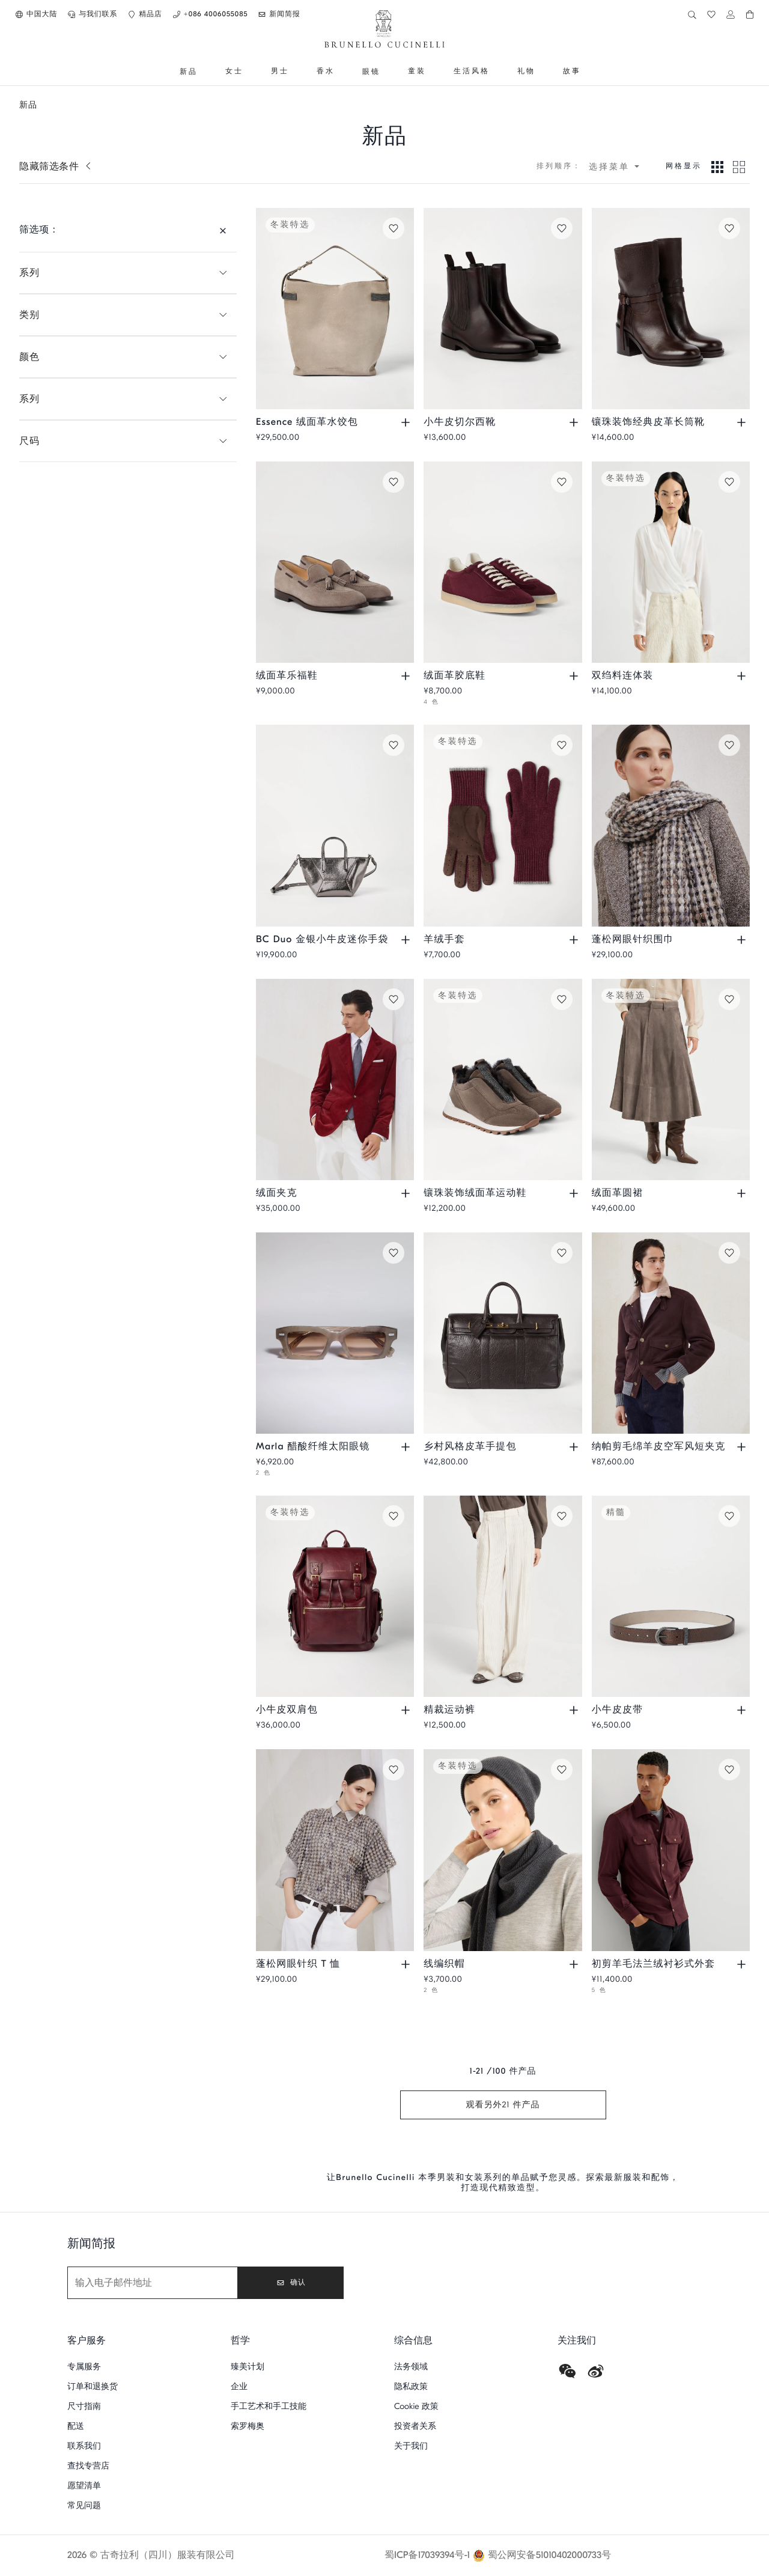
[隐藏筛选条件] (223, 230)
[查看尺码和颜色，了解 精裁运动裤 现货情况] (575, 1710)
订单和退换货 (92, 2386)
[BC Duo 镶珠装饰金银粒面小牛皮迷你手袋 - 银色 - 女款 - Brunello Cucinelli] (335, 825)
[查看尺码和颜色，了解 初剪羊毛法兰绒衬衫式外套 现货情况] (742, 1964)
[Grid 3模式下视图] (717, 166)
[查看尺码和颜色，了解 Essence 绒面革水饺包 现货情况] (407, 422)
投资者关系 (415, 2426)
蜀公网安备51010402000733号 (550, 2555)
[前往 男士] (280, 71)
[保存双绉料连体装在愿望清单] (729, 482)
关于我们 (411, 2446)
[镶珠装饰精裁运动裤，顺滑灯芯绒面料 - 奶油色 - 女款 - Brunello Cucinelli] (503, 1596)
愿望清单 (84, 2485)
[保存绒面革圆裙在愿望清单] (729, 999)
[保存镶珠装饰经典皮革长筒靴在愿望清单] (729, 228)
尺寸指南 (84, 2406)
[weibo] (596, 2371)
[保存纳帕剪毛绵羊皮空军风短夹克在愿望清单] (729, 1253)
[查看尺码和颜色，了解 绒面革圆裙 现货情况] (742, 1193)
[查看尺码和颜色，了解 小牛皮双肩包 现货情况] (407, 1710)
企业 (239, 2386)
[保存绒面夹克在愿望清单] (393, 999)
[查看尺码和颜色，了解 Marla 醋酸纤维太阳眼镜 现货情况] (407, 1447)
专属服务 (84, 2366)
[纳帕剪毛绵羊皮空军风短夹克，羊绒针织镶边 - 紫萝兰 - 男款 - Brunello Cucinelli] (671, 1333)
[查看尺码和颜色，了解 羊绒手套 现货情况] (575, 940)
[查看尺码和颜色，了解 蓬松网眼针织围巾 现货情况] (742, 940)
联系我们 (84, 2446)
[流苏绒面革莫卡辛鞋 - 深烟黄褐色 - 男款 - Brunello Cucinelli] (335, 562)
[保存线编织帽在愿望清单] (562, 1769)
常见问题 (84, 2505)
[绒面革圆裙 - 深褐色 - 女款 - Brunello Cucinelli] (671, 1079)
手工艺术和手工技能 (268, 2406)
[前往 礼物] (526, 71)
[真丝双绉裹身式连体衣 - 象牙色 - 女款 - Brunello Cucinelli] (671, 562)
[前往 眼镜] (371, 71)
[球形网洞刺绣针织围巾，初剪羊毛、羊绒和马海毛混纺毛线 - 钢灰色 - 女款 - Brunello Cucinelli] (671, 825)
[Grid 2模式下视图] (739, 166)
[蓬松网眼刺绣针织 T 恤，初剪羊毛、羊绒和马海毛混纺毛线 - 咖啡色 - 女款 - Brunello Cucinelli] (335, 1849)
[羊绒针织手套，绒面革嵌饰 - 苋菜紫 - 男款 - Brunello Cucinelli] (503, 825)
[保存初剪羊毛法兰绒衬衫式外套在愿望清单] (729, 1769)
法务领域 (411, 2366)
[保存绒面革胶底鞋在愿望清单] (562, 482)
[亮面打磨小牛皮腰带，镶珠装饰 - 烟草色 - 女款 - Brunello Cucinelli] (671, 1596)
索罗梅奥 (247, 2426)
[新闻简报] (152, 2283)
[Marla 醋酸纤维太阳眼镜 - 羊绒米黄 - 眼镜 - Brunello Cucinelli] (335, 1333)
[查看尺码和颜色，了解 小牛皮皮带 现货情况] (742, 1710)
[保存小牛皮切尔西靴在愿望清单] (562, 228)
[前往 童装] (417, 71)
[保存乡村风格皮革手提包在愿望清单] (562, 1253)
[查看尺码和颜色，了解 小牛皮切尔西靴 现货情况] (575, 422)
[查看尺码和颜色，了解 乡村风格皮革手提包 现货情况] (575, 1447)
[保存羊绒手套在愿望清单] (562, 745)
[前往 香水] (325, 71)
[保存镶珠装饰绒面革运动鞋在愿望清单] (562, 999)
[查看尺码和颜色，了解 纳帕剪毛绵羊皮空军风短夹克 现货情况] (742, 1447)
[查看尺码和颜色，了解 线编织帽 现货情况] (575, 1964)
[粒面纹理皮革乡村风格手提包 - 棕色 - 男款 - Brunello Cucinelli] (503, 1333)
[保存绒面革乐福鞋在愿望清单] (393, 482)
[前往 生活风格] (471, 71)
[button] (35, 14)
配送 (75, 2426)
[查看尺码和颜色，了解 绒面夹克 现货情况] (407, 1193)
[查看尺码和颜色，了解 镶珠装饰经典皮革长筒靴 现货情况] (742, 422)
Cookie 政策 (416, 2406)
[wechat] (567, 2371)
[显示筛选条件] (56, 166)
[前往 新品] (188, 71)
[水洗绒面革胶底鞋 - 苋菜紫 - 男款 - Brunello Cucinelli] (503, 562)
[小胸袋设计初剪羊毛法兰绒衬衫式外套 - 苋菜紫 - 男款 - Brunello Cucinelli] (671, 1849)
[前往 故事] (572, 71)
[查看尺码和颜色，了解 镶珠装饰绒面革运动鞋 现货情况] (575, 1193)
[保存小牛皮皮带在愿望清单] (729, 1516)
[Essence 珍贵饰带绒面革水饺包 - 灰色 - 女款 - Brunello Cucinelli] (335, 308)
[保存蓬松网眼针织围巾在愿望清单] (729, 745)
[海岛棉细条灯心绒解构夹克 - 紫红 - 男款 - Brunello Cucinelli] (335, 1079)
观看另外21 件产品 (503, 2104)
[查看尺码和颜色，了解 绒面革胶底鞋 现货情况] (575, 676)
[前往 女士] (234, 71)
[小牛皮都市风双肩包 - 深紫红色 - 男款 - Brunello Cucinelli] (335, 1596)
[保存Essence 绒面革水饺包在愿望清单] (393, 228)
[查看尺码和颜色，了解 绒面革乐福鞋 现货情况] (407, 676)
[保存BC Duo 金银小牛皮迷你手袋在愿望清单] (393, 745)
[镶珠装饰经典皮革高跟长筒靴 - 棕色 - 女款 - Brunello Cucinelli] (671, 308)
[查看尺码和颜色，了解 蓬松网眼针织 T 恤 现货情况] (407, 1964)
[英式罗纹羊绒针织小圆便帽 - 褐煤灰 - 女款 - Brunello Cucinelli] (503, 1849)
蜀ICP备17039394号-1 (427, 2555)
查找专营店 (88, 2466)
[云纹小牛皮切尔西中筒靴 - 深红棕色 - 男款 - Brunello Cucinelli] (503, 308)
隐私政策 (411, 2386)
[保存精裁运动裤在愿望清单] (562, 1516)
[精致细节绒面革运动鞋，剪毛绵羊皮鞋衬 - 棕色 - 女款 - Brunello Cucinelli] (503, 1079)
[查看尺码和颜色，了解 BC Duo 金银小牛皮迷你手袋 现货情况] (407, 940)
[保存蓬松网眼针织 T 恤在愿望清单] (393, 1769)
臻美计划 (247, 2366)
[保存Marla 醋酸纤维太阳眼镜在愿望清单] (393, 1253)
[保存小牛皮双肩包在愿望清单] (393, 1516)
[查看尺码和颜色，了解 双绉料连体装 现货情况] (742, 676)
